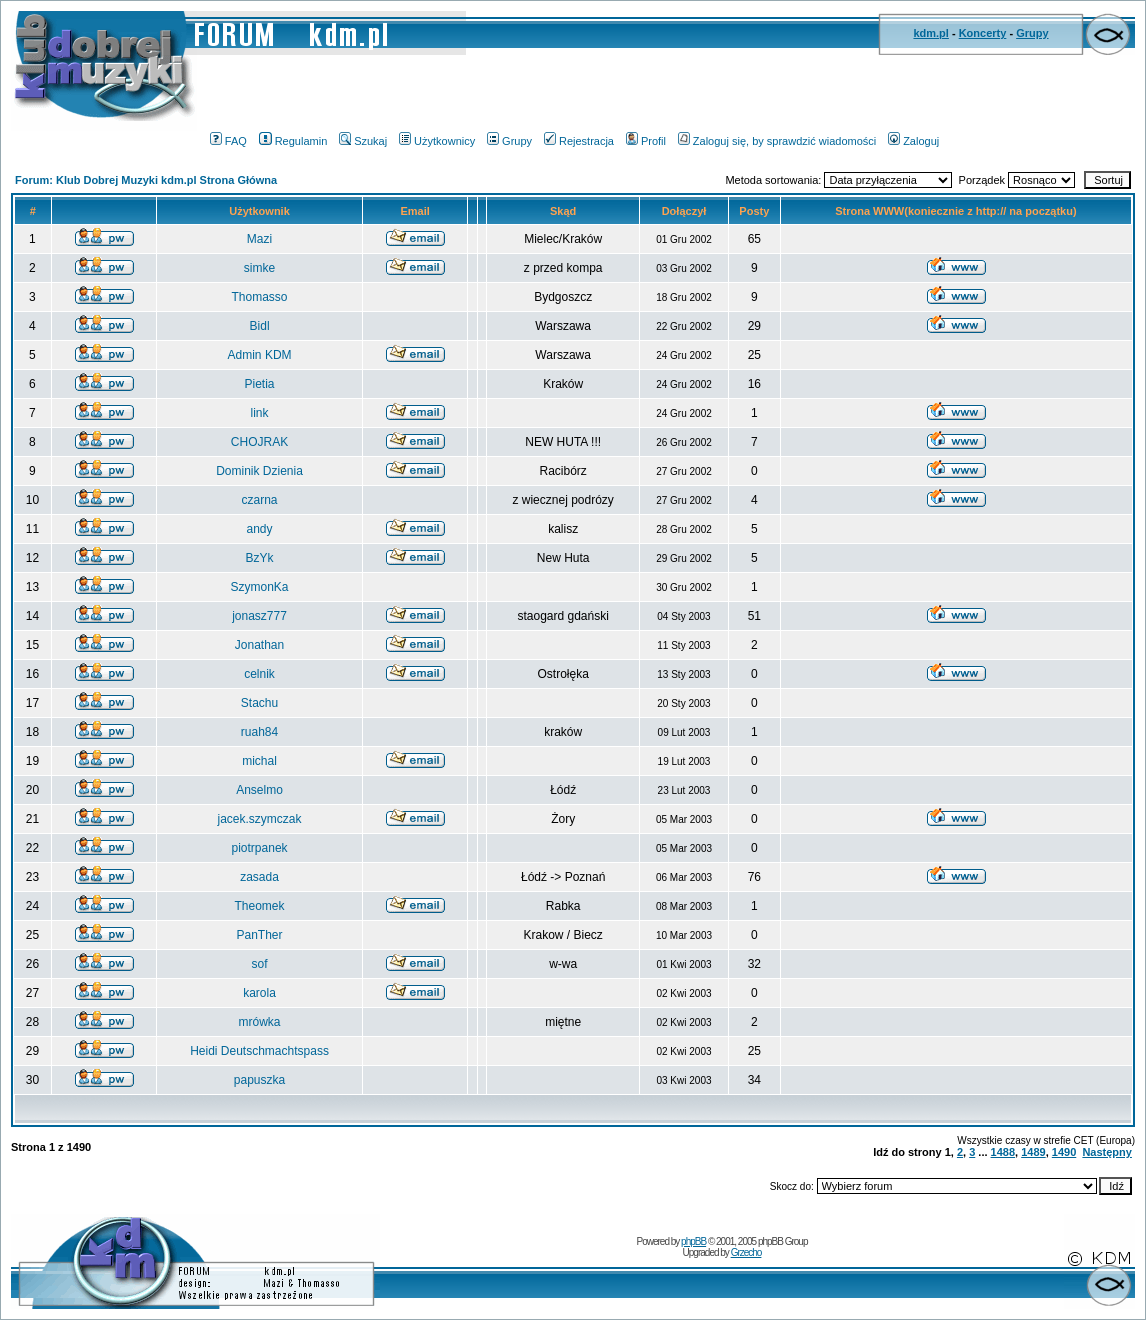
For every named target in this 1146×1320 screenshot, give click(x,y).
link (260, 413)
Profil (646, 141)
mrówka (260, 1022)
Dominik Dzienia (259, 471)
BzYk (260, 558)
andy (260, 529)
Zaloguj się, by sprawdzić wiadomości (777, 141)
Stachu (259, 703)
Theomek (260, 906)
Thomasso (260, 297)
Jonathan (259, 645)
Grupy (1032, 33)
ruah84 (259, 732)
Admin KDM (260, 355)
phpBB (693, 1241)
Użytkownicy (437, 141)
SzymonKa (260, 587)
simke (259, 268)
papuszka (259, 1080)
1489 (1033, 1152)
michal (259, 761)
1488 (1003, 1152)
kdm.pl (930, 33)
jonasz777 (259, 616)
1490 (1064, 1152)
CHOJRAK (259, 442)
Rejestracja (579, 141)
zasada (259, 877)
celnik (259, 674)
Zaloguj (913, 141)
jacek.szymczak (260, 819)
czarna (260, 500)
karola (259, 993)
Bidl (260, 326)
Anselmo (259, 790)
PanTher (260, 935)
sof (260, 964)
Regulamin (293, 141)
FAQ (228, 141)
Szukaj (363, 141)
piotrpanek (260, 848)
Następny (1107, 1152)
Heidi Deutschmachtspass (259, 1051)
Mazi (259, 239)
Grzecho (746, 1252)
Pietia (260, 384)
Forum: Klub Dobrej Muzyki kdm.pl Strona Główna (146, 180)
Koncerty (983, 33)
